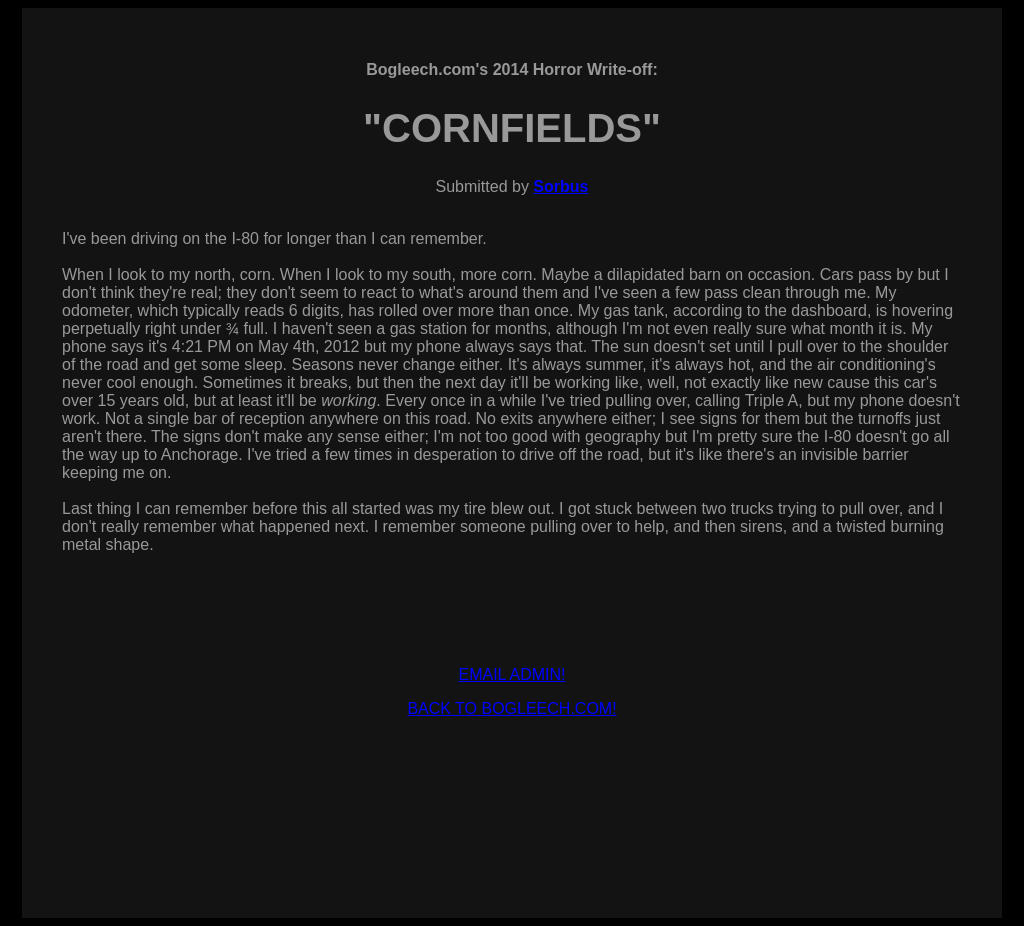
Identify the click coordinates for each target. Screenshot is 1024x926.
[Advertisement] (512, 779)
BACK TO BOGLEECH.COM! (511, 708)
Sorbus (560, 186)
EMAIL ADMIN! (512, 674)
